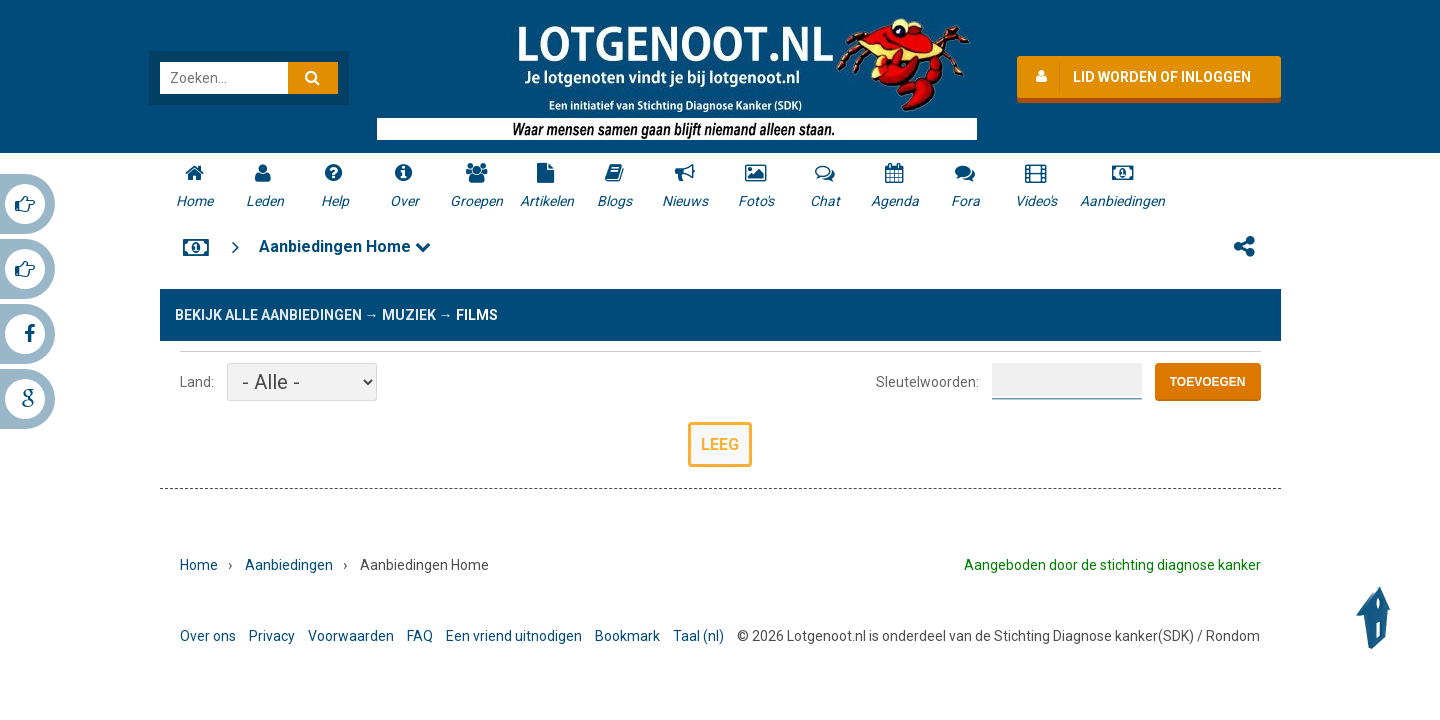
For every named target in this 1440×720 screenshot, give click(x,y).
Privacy (272, 636)
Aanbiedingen (289, 565)
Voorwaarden (351, 636)
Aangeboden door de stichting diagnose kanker (1112, 565)
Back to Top (1378, 618)
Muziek (409, 315)
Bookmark (627, 636)
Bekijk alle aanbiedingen (268, 315)
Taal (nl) (698, 636)
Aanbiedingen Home (345, 246)
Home (199, 565)
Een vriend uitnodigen (514, 636)
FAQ (420, 636)
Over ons (208, 636)
